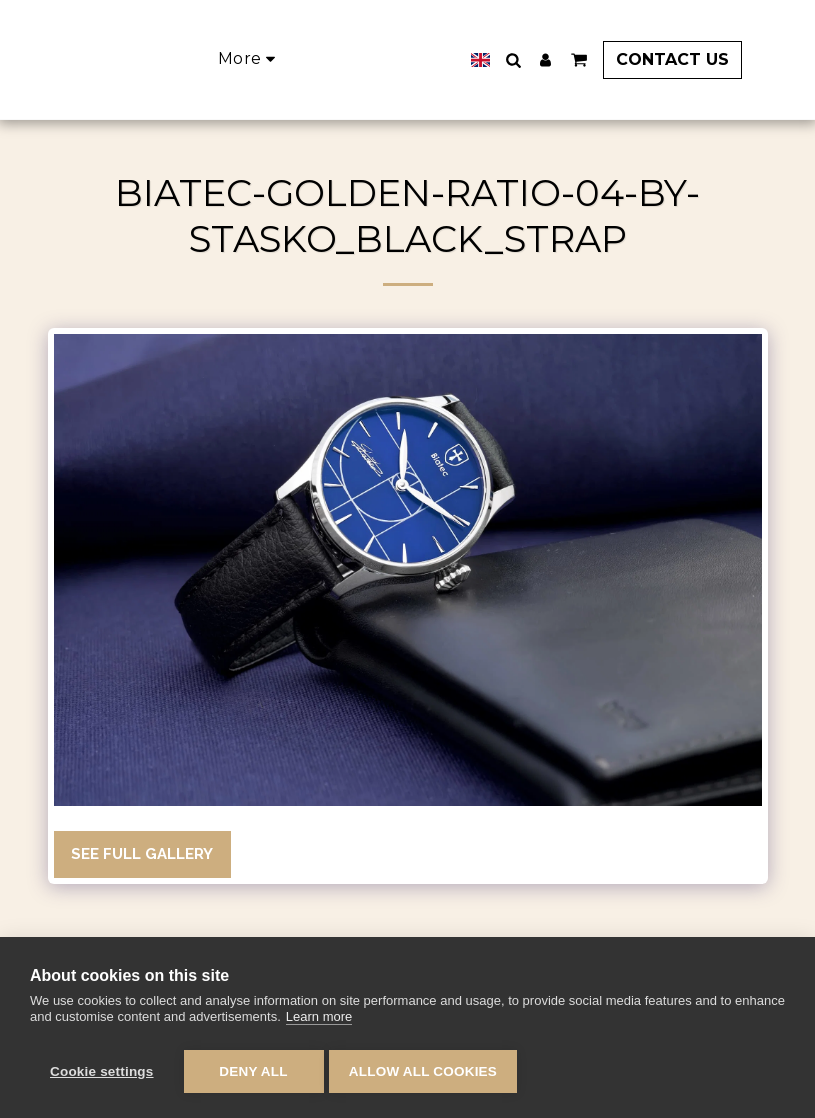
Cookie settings (102, 1071)
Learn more (319, 1021)
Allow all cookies (428, 1071)
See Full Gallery (142, 854)
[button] (540, 60)
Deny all (253, 1071)
